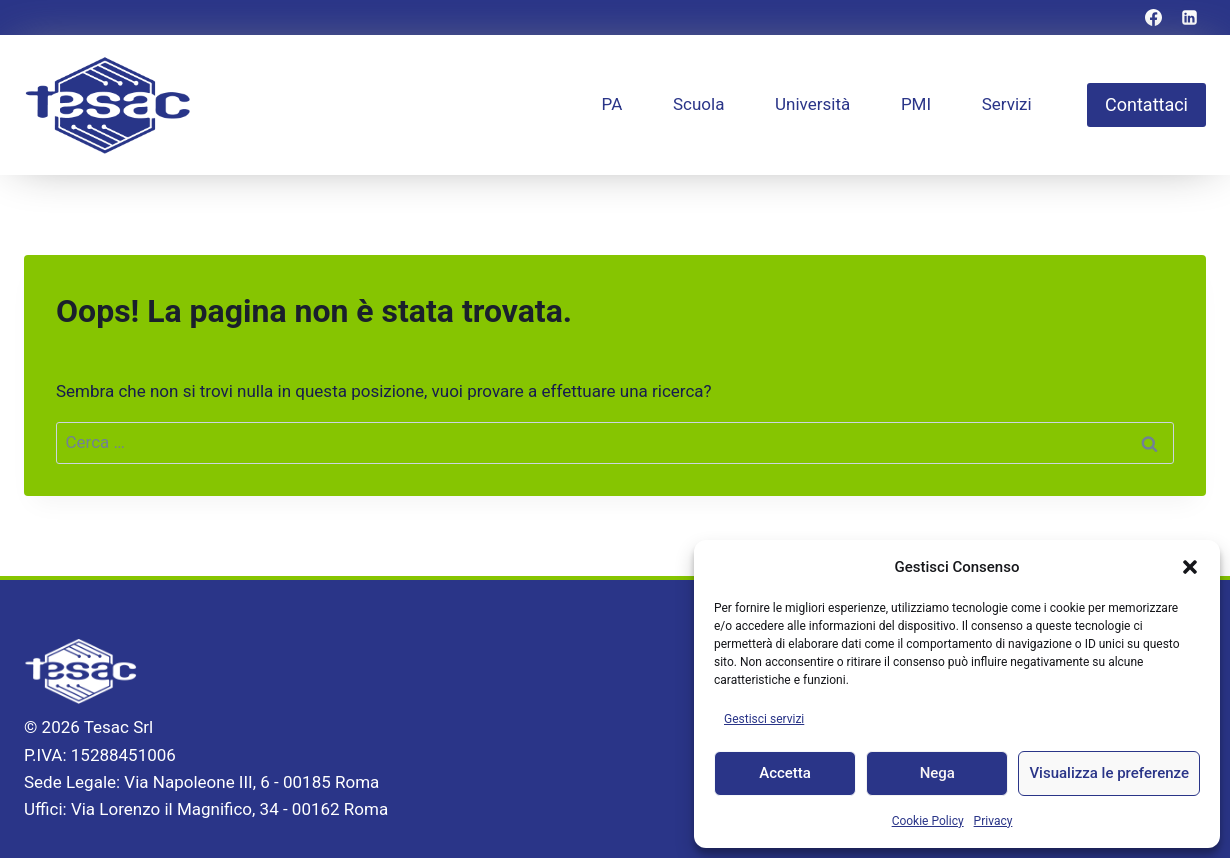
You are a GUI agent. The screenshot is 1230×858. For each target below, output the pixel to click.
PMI (916, 104)
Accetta (785, 773)
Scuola (698, 104)
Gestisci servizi (764, 719)
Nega (937, 773)
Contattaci (1146, 104)
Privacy (993, 821)
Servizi (1007, 104)
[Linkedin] (1189, 18)
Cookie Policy (928, 821)
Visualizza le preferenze (1109, 773)
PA (612, 104)
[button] (1190, 567)
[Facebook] (1154, 18)
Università (812, 104)
